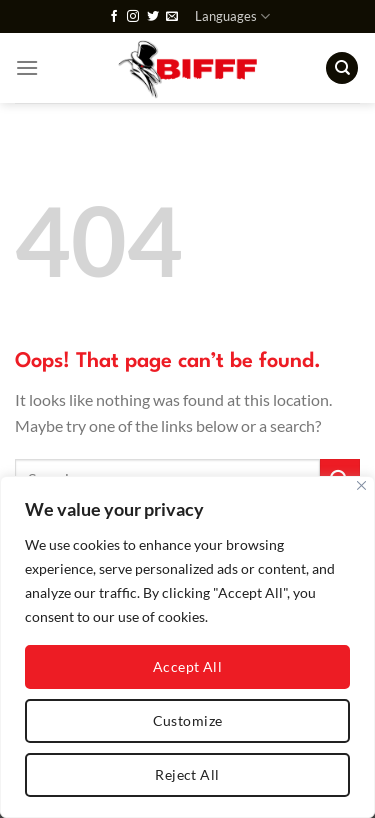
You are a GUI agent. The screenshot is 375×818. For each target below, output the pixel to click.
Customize (188, 720)
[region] (187, 647)
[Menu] (27, 67)
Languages (232, 16)
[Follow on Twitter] (153, 17)
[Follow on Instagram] (133, 17)
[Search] (342, 68)
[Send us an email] (172, 17)
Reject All (187, 774)
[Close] (361, 485)
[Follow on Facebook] (114, 17)
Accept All (187, 666)
